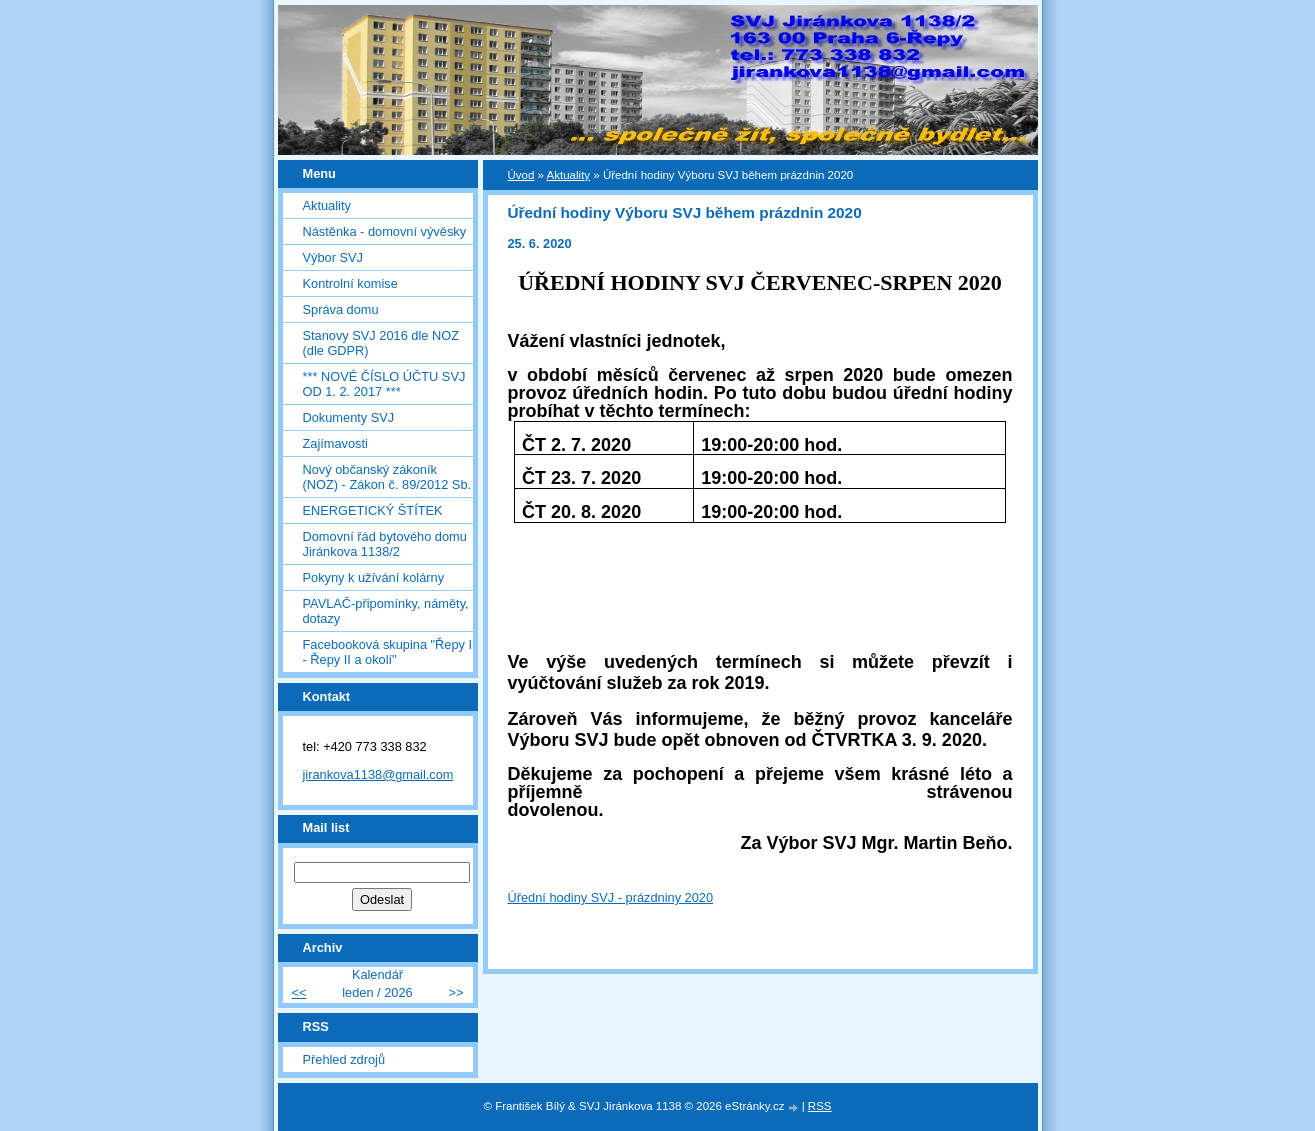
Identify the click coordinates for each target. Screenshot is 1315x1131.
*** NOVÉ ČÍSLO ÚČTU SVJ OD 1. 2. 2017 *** (384, 384)
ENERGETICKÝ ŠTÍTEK (373, 510)
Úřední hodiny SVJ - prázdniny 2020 (611, 897)
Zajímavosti (335, 443)
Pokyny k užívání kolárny (374, 577)
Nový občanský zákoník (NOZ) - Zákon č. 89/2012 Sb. (387, 477)
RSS (820, 1106)
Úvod (521, 175)
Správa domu (341, 309)
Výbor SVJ (333, 257)
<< (299, 992)
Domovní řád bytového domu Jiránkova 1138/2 (385, 544)
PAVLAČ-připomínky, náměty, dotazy (386, 611)
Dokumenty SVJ (349, 417)
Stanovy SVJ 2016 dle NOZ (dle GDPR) (381, 343)
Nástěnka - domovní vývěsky (385, 231)
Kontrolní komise (350, 283)
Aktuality (327, 205)
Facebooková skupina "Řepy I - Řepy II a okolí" (388, 652)
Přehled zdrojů (344, 1059)
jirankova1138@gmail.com (378, 774)
